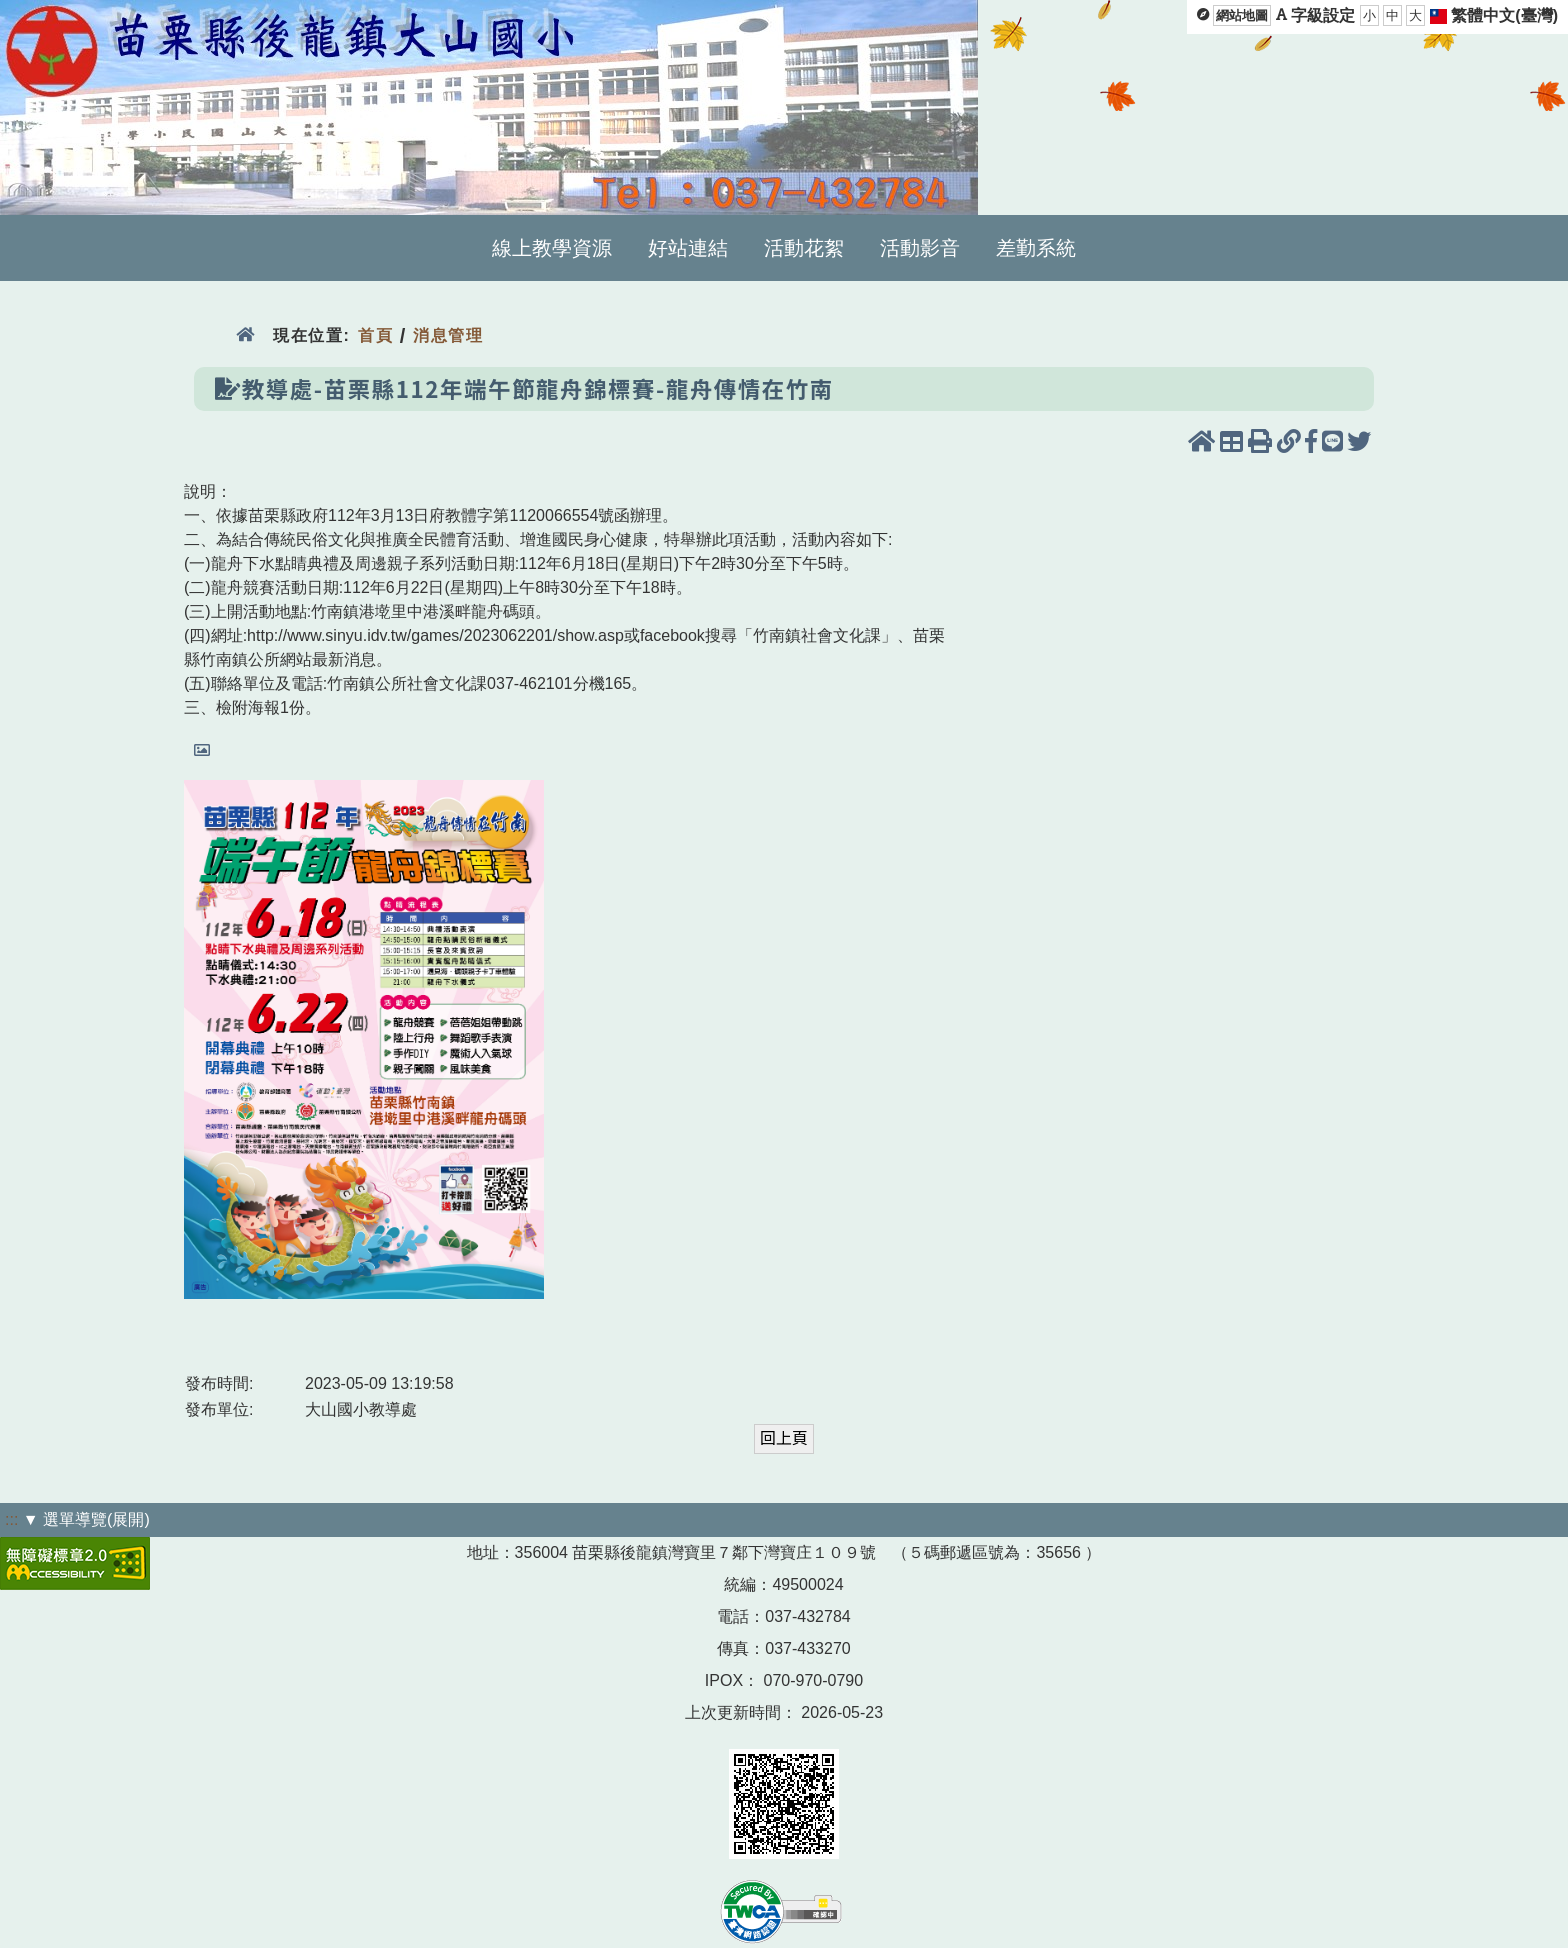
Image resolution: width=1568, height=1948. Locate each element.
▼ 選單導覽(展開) (86, 1519)
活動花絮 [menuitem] (804, 248)
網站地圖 (1242, 15)
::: (11, 1519)
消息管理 (448, 335)
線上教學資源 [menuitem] (552, 248)
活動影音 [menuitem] (920, 248)
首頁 (375, 335)
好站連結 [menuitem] (688, 248)
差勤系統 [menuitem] (1036, 248)
